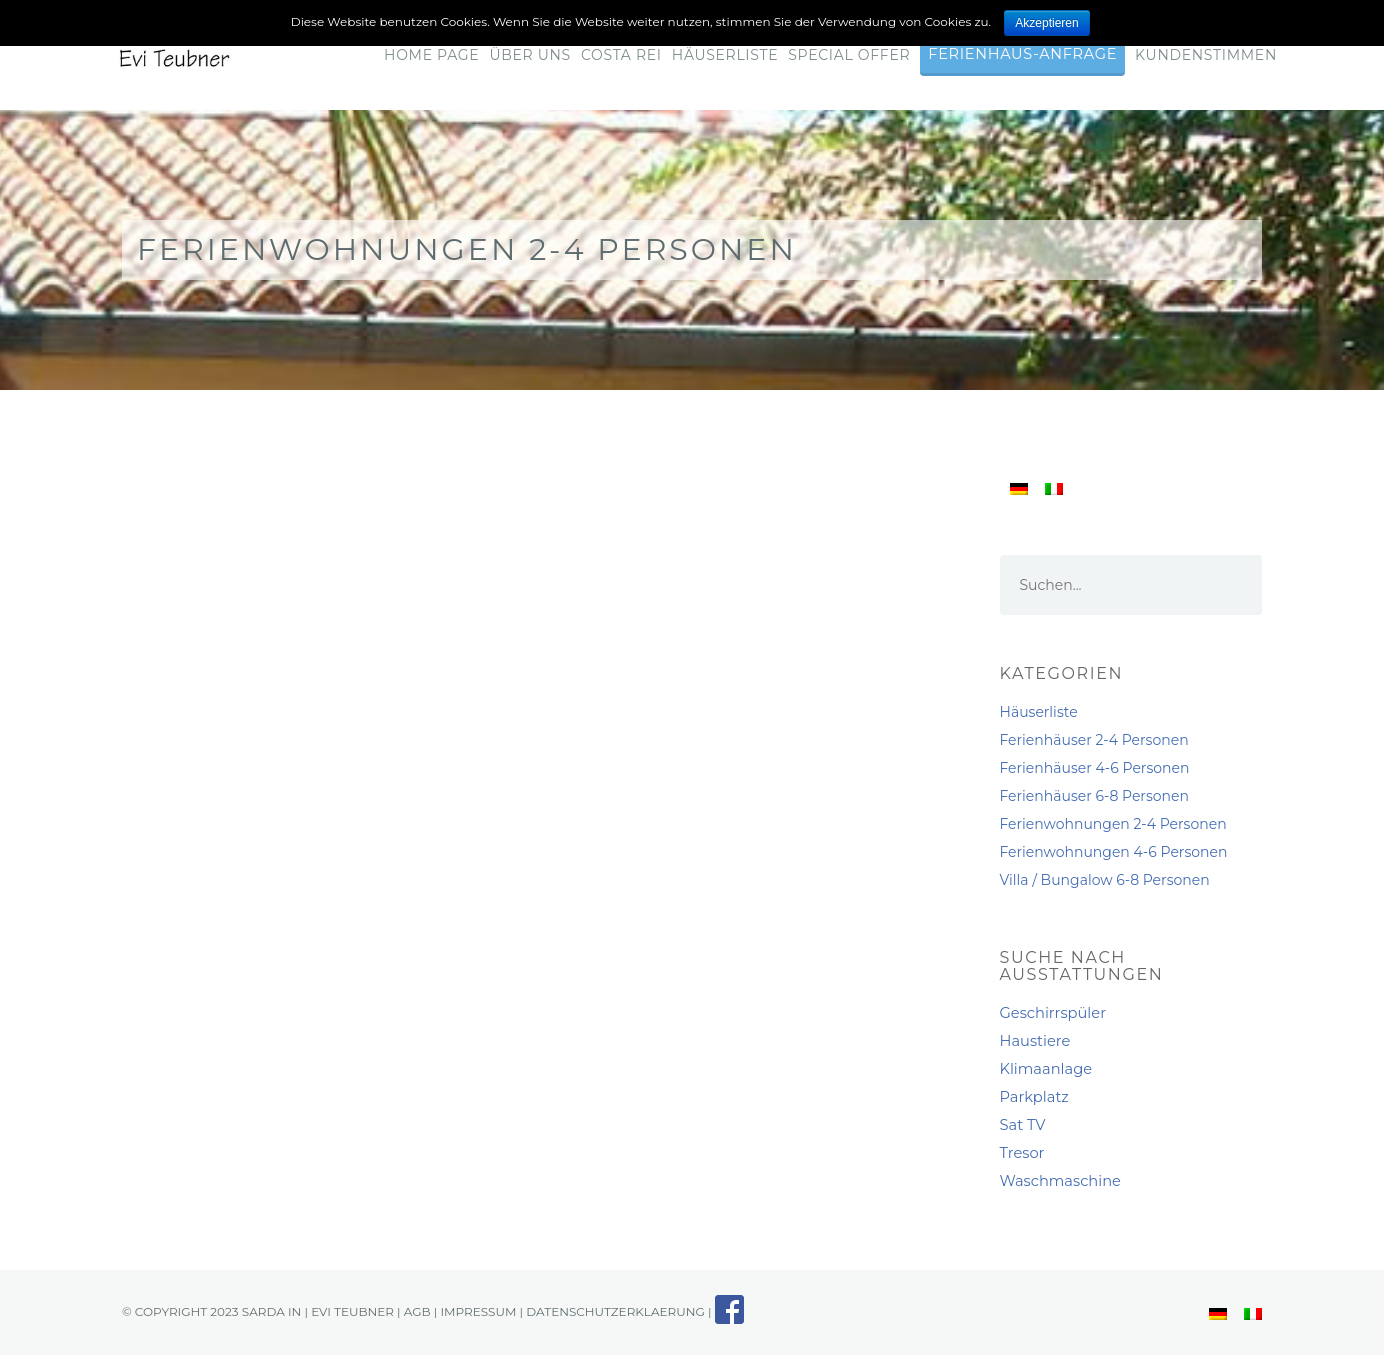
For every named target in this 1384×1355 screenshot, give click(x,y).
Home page (431, 55)
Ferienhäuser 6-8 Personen (1094, 796)
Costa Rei (621, 55)
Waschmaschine (1060, 1181)
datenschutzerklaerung (615, 1311)
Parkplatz (1034, 1097)
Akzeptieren (1046, 23)
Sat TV (1023, 1125)
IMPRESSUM (478, 1311)
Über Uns (529, 55)
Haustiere (1035, 1041)
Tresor (1022, 1153)
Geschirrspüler (1053, 1013)
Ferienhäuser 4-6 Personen (1095, 768)
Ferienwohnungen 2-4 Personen (1113, 824)
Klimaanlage (1046, 1069)
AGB (417, 1311)
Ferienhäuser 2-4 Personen (1094, 740)
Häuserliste (725, 55)
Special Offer (849, 55)
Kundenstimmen (1206, 55)
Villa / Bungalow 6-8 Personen (1105, 880)
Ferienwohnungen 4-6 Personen (1114, 852)
